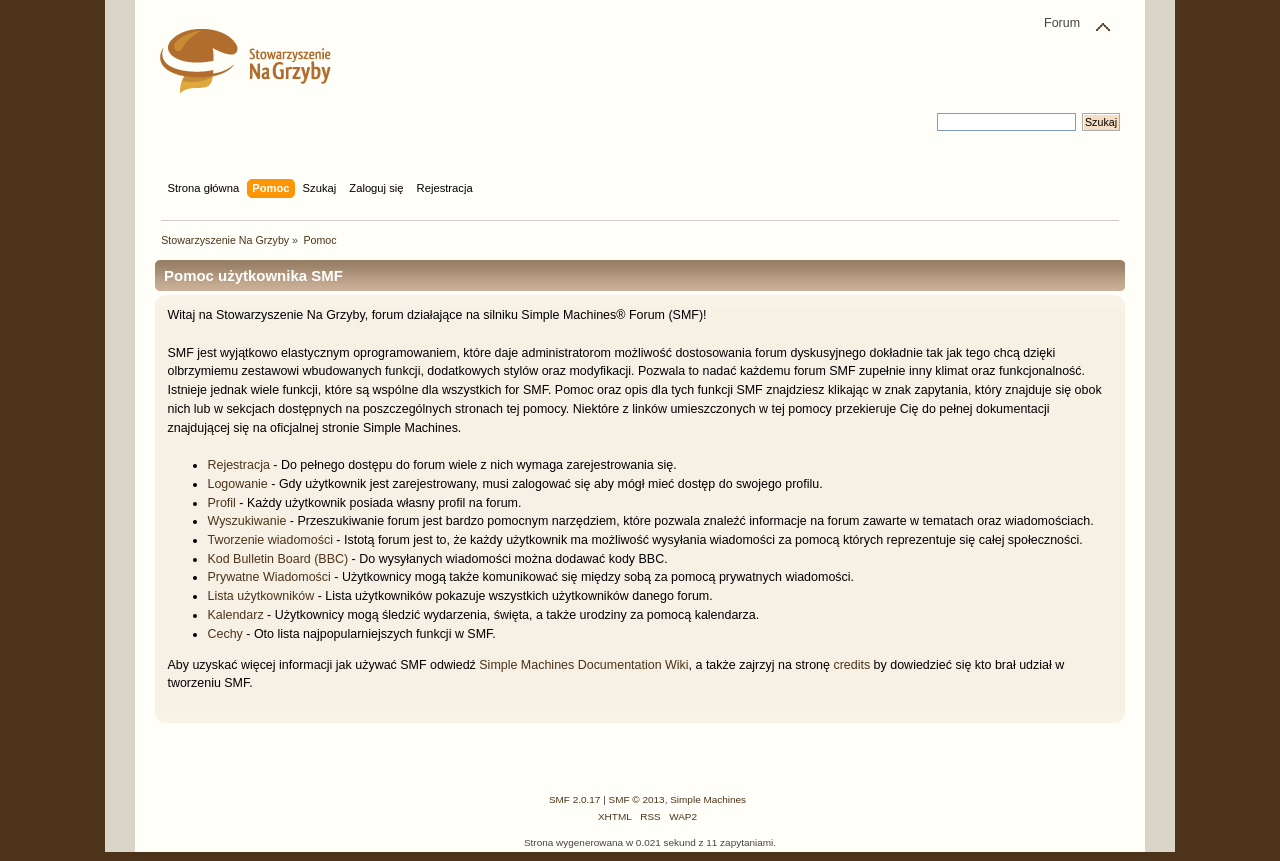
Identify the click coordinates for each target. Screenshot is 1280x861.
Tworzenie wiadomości (269, 540)
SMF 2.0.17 (575, 799)
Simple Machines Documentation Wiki (583, 665)
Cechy (224, 634)
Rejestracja (238, 465)
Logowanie (237, 484)
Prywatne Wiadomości (268, 577)
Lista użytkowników (260, 596)
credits (851, 665)
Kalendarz (235, 615)
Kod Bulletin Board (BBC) (277, 559)
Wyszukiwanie (246, 521)
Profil (221, 503)
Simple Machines (708, 799)
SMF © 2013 (637, 799)
